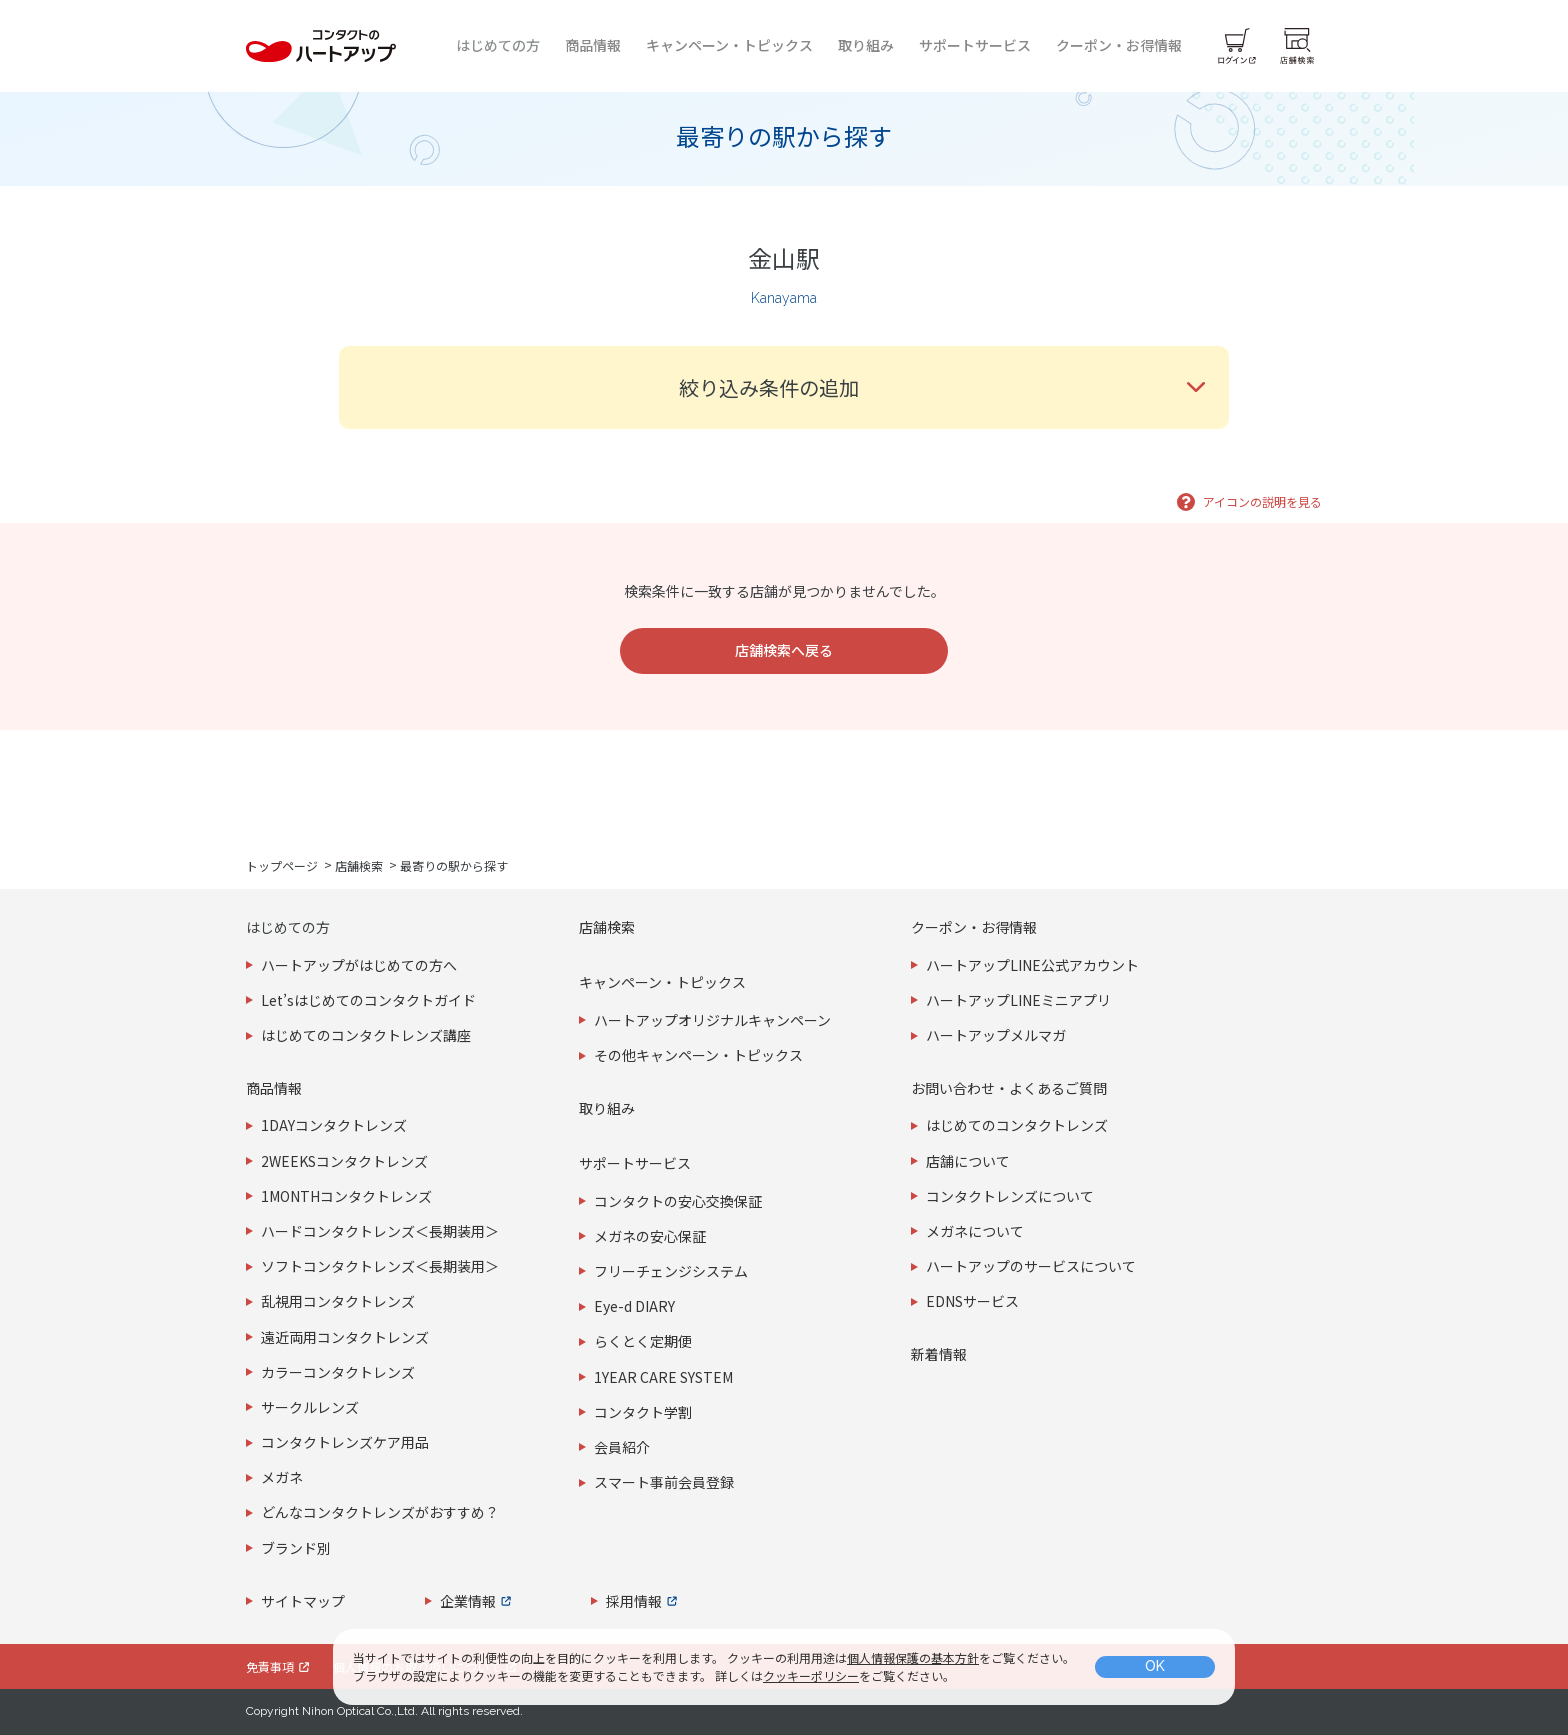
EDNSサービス (972, 1301)
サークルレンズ (310, 1407)
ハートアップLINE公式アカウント (1032, 965)
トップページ (282, 864)
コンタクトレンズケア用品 (345, 1442)
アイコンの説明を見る (1262, 501)
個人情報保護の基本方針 (913, 1657)
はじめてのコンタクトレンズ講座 (366, 1035)
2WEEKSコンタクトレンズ (344, 1161)
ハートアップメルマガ (996, 1035)
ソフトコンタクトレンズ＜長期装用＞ (380, 1266)
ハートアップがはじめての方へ (359, 965)
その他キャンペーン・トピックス (698, 1055)
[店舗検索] (1297, 46)
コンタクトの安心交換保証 (678, 1201)
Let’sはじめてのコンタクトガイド (368, 1000)
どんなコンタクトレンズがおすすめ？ (380, 1512)
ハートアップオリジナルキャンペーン (712, 1020)
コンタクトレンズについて (1010, 1196)
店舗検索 (359, 864)
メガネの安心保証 (650, 1236)
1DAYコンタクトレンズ (334, 1125)
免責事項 (270, 1666)
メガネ (282, 1477)
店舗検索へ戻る (784, 650)
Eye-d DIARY (634, 1306)
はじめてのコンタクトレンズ (1017, 1125)
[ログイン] (1237, 46)
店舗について (968, 1161)
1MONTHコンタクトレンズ (346, 1196)
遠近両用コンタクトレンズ (345, 1337)
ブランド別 (296, 1548)
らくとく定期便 (643, 1341)
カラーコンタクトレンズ (338, 1372)
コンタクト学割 (643, 1412)
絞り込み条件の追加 (769, 387)
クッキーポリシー (811, 1675)
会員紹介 (622, 1447)
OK (1155, 1666)
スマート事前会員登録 (664, 1482)
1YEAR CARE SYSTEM (663, 1377)
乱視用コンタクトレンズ (338, 1301)
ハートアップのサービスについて (1031, 1266)
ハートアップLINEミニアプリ (1018, 1000)
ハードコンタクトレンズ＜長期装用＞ (380, 1231)
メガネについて (975, 1231)
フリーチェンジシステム (671, 1271)
